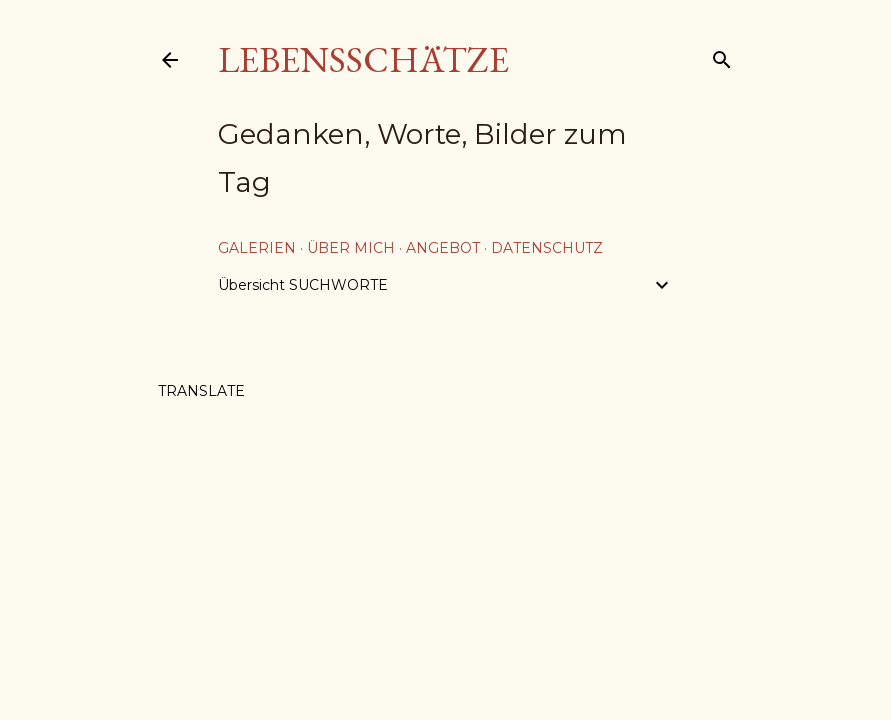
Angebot (443, 248)
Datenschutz (547, 248)
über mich (351, 248)
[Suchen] (722, 55)
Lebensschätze (363, 59)
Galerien (257, 248)
